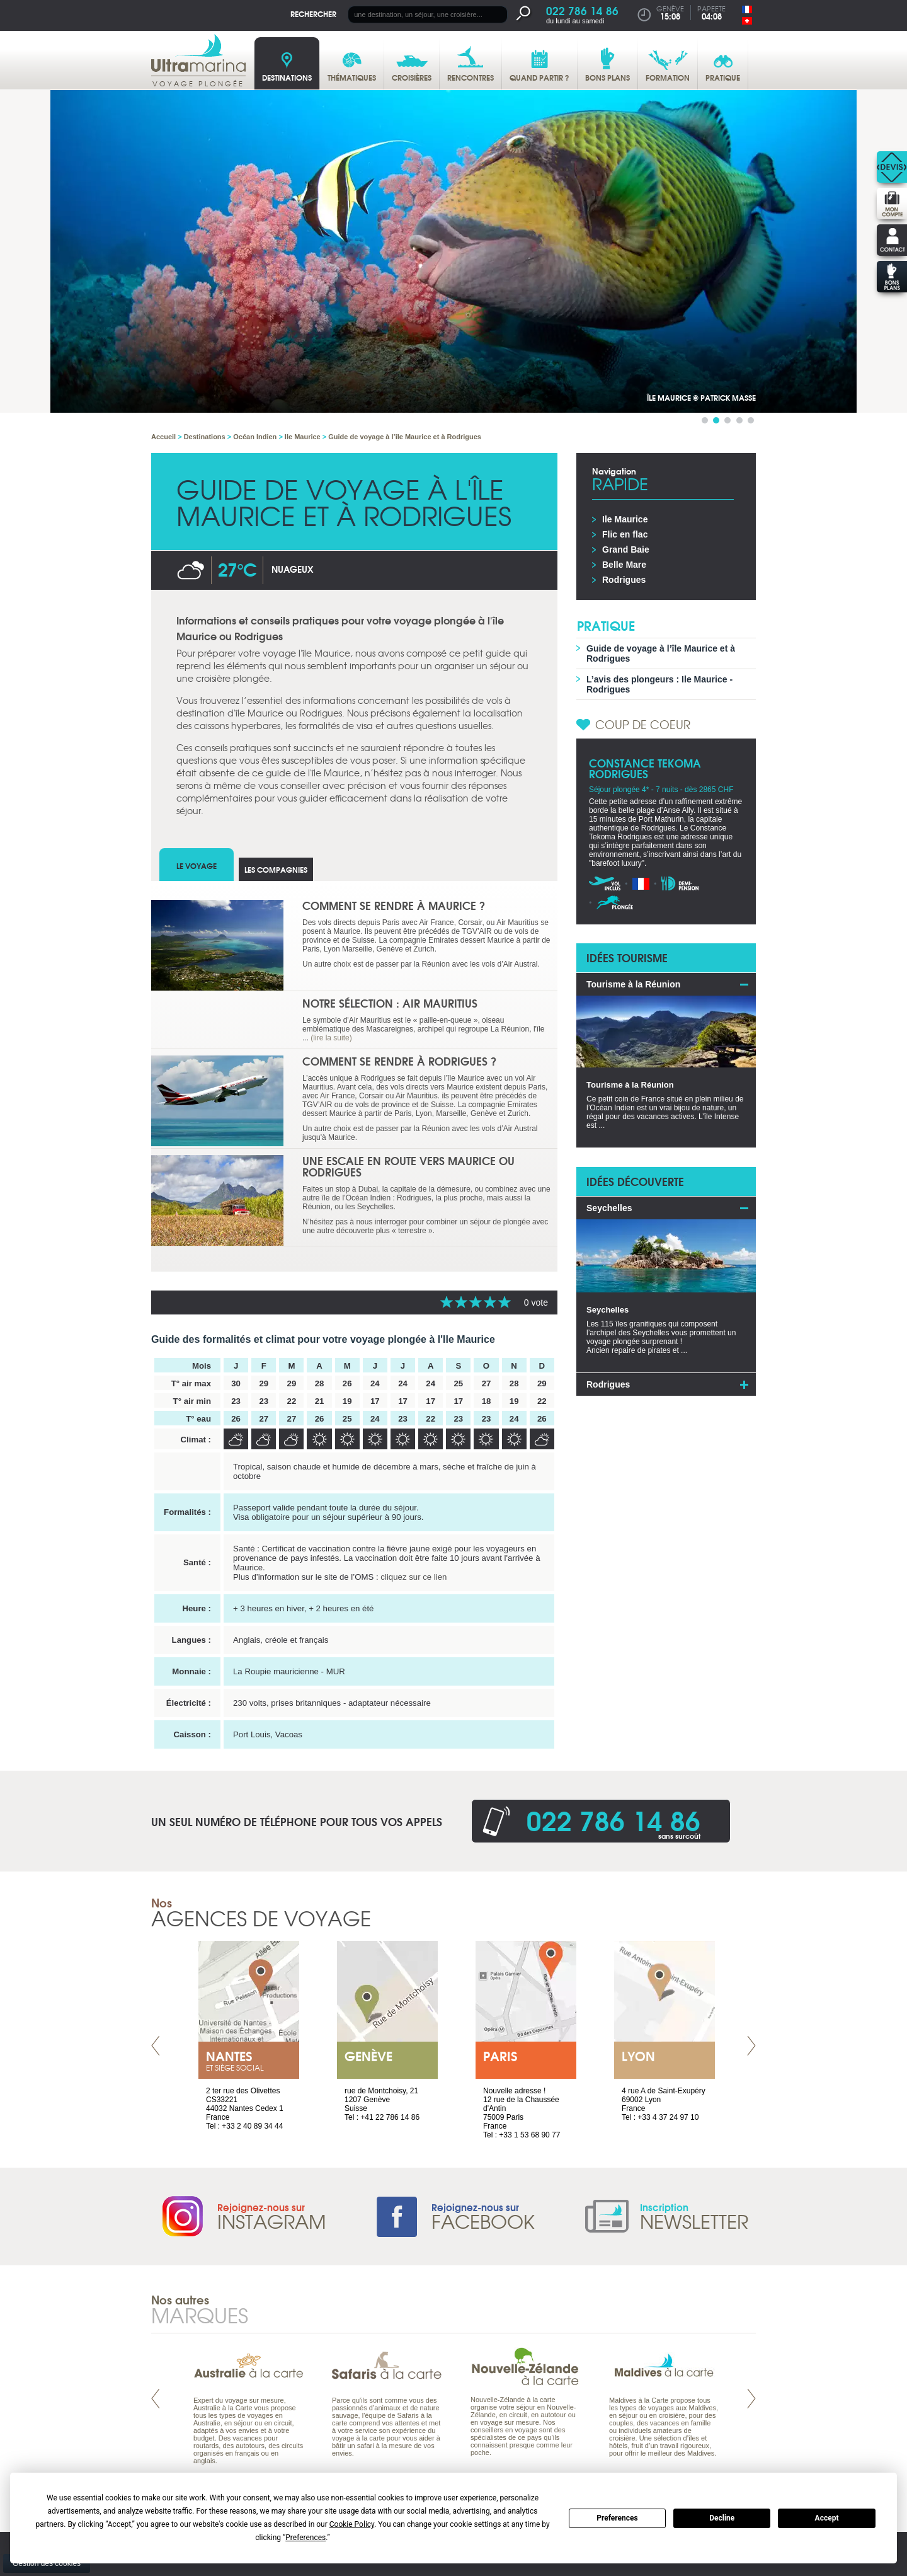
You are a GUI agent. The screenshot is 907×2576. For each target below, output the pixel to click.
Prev (155, 2046)
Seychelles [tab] (609, 1208)
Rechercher (313, 14)
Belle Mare (624, 565)
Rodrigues (624, 580)
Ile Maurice (624, 519)
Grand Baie (625, 549)
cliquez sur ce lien (413, 1577)
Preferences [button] (305, 2537)
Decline (721, 2518)
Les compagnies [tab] (275, 869)
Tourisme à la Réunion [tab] (633, 984)
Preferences (617, 2518)
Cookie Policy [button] (351, 2524)
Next (751, 2046)
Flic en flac (624, 534)
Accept (827, 2518)
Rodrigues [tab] (608, 1384)
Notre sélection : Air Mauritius (389, 1002)
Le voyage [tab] (196, 865)
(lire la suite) (331, 1037)
